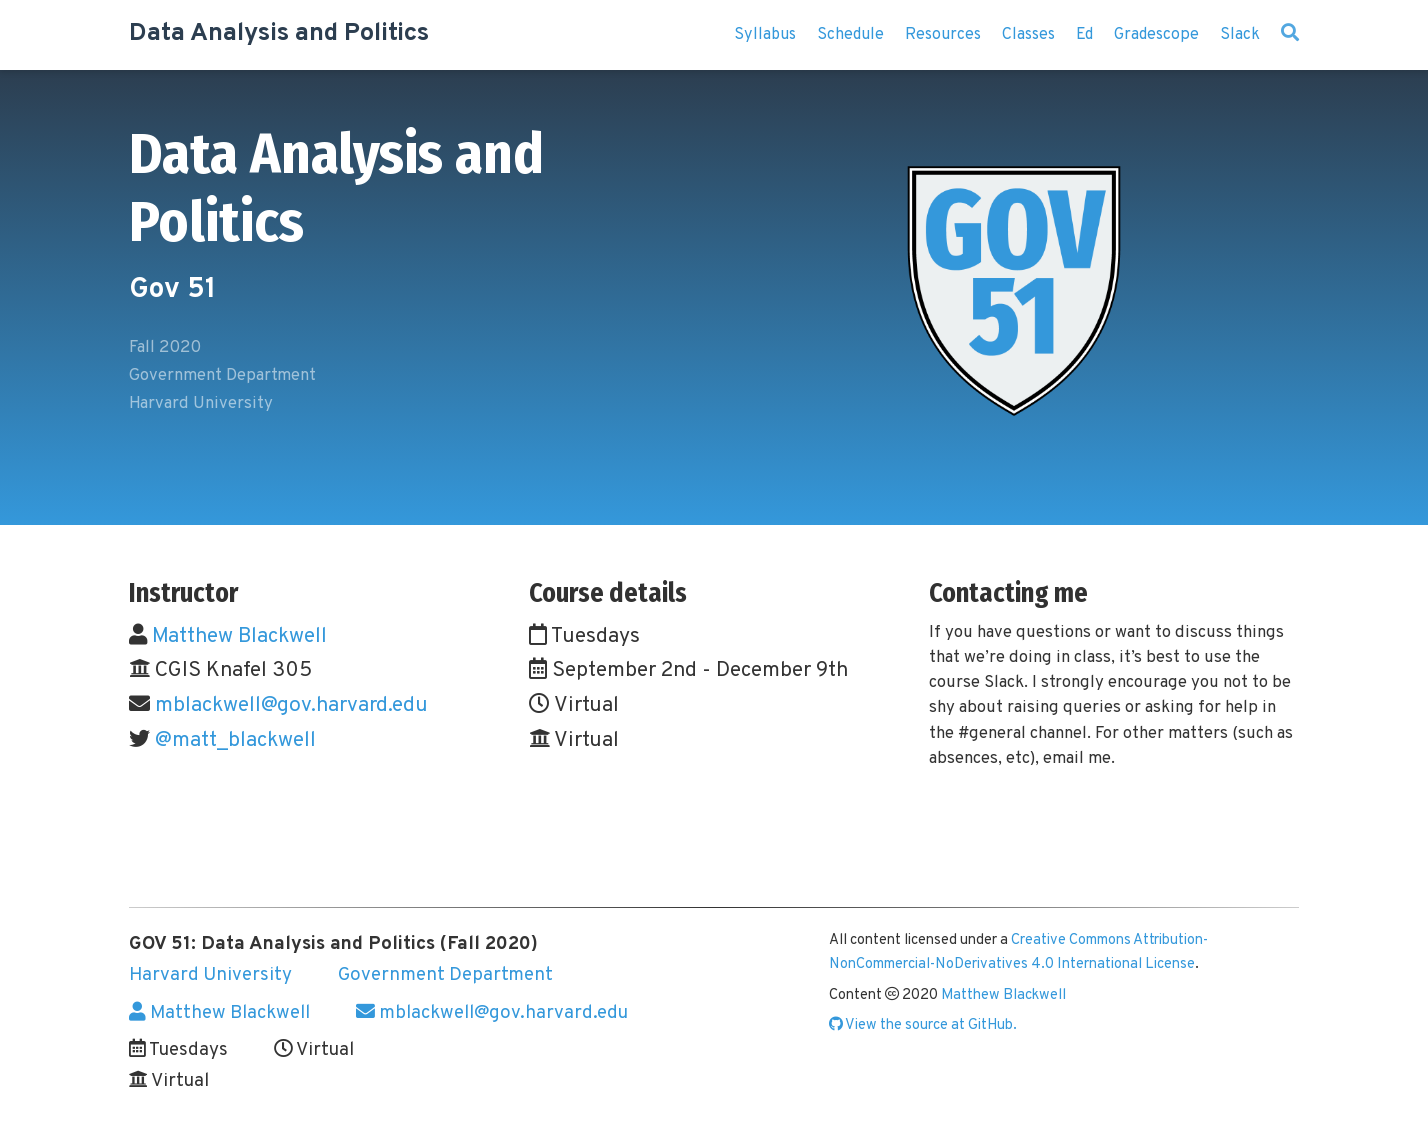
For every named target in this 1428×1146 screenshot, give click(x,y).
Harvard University (210, 975)
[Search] (1290, 35)
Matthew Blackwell (239, 636)
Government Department (445, 975)
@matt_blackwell (235, 740)
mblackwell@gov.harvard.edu (291, 705)
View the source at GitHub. (923, 1025)
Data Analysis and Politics (279, 34)
